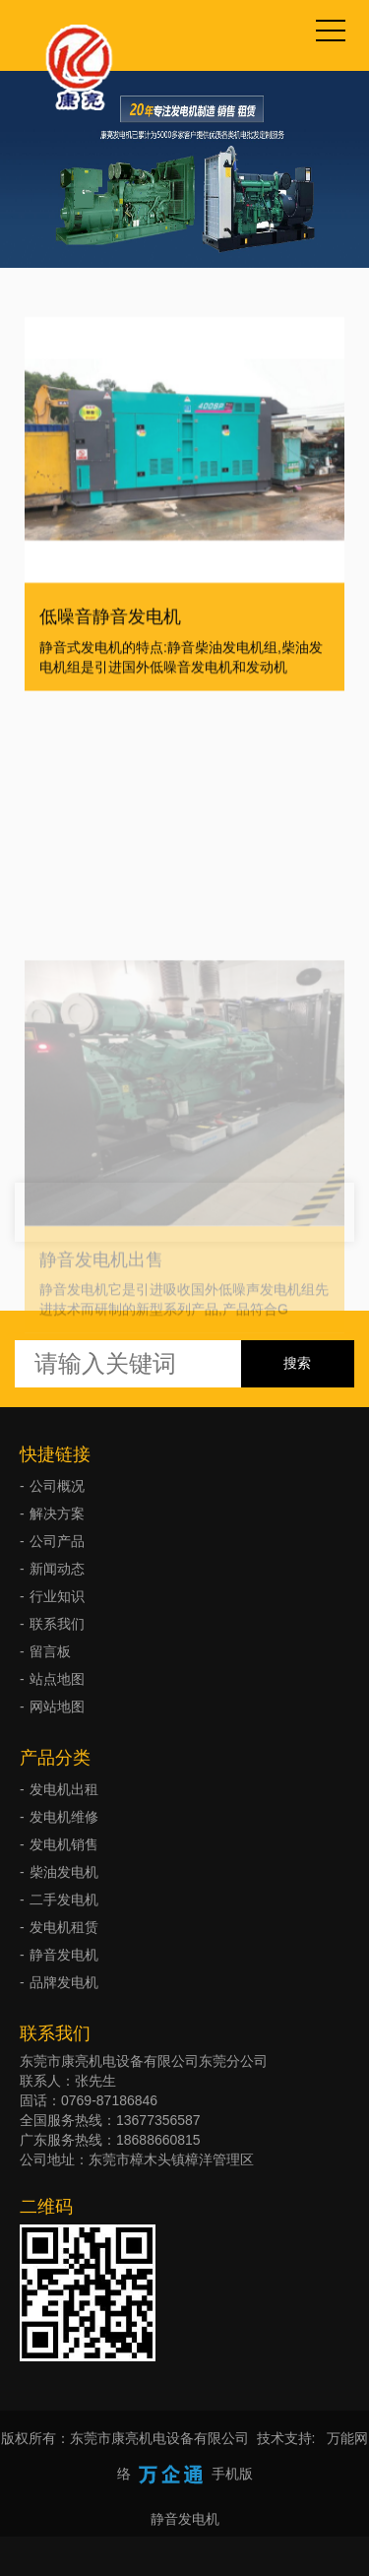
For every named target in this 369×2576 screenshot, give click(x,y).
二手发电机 (64, 1899)
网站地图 (57, 1706)
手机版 (232, 2473)
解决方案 (57, 1513)
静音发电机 (64, 1955)
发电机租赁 (64, 1927)
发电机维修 (64, 1817)
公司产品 (57, 1541)
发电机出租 (64, 1789)
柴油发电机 (64, 1872)
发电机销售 (64, 1844)
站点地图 (57, 1679)
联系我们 (57, 1624)
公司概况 (57, 1486)
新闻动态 (57, 1569)
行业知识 (57, 1596)
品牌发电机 (64, 1982)
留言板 (50, 1651)
